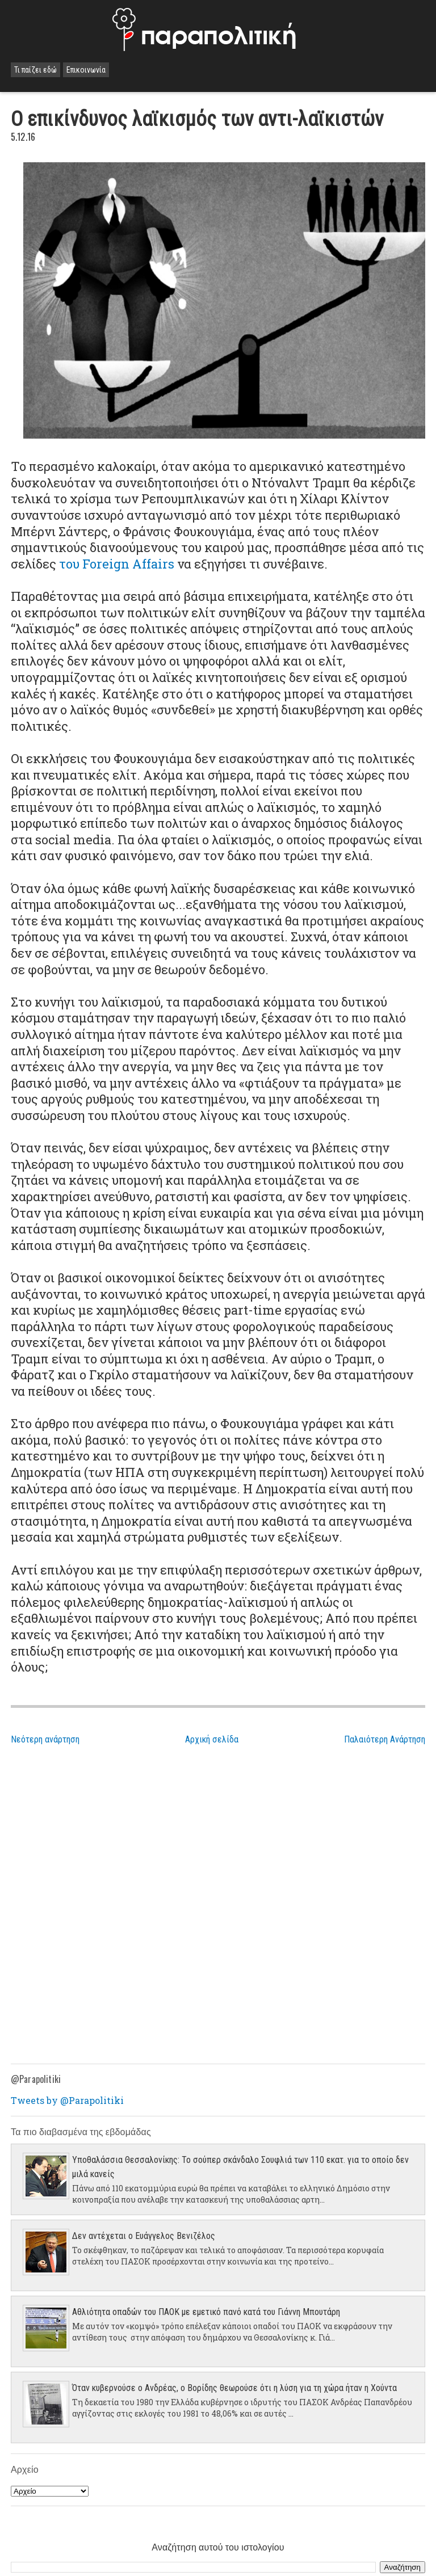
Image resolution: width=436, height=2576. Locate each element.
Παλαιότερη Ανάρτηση (384, 1739)
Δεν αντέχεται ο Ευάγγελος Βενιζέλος (143, 2235)
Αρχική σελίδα (211, 1739)
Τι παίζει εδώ (35, 69)
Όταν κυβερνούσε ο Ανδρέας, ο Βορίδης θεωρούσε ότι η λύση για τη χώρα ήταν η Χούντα (234, 2388)
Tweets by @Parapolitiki (67, 2100)
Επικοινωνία (86, 69)
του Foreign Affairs (116, 563)
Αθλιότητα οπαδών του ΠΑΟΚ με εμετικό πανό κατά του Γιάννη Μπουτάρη (206, 2311)
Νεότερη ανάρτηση (45, 1739)
